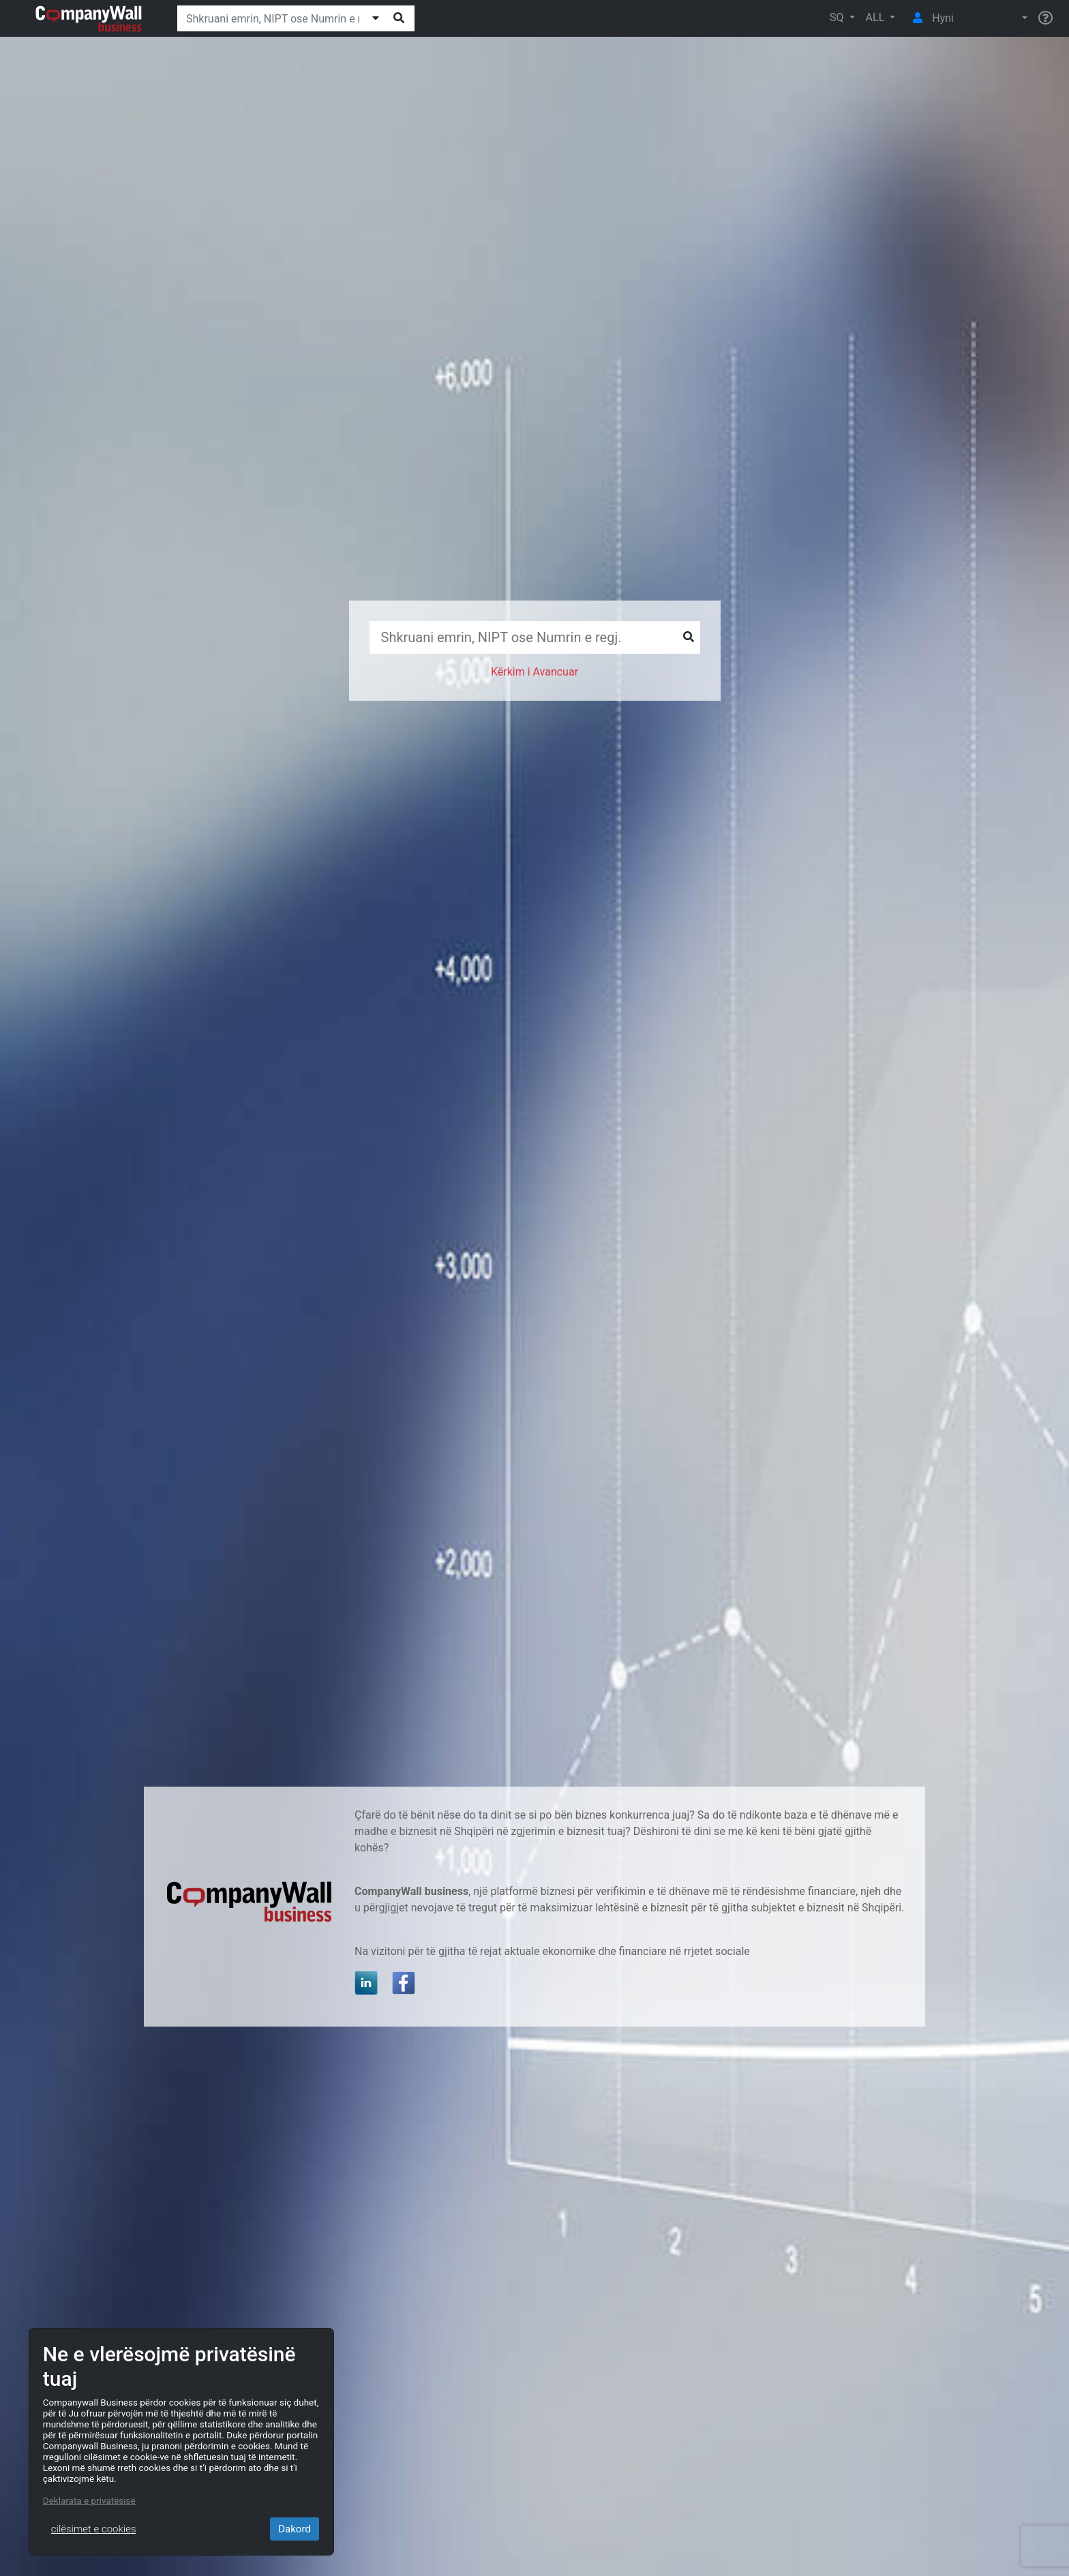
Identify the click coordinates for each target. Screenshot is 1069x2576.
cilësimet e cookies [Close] (93, 2529)
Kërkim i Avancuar (534, 671)
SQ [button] (838, 17)
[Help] (1045, 18)
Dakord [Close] (294, 2529)
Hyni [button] (930, 18)
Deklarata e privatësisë (89, 2500)
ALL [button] (877, 17)
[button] (996, 18)
